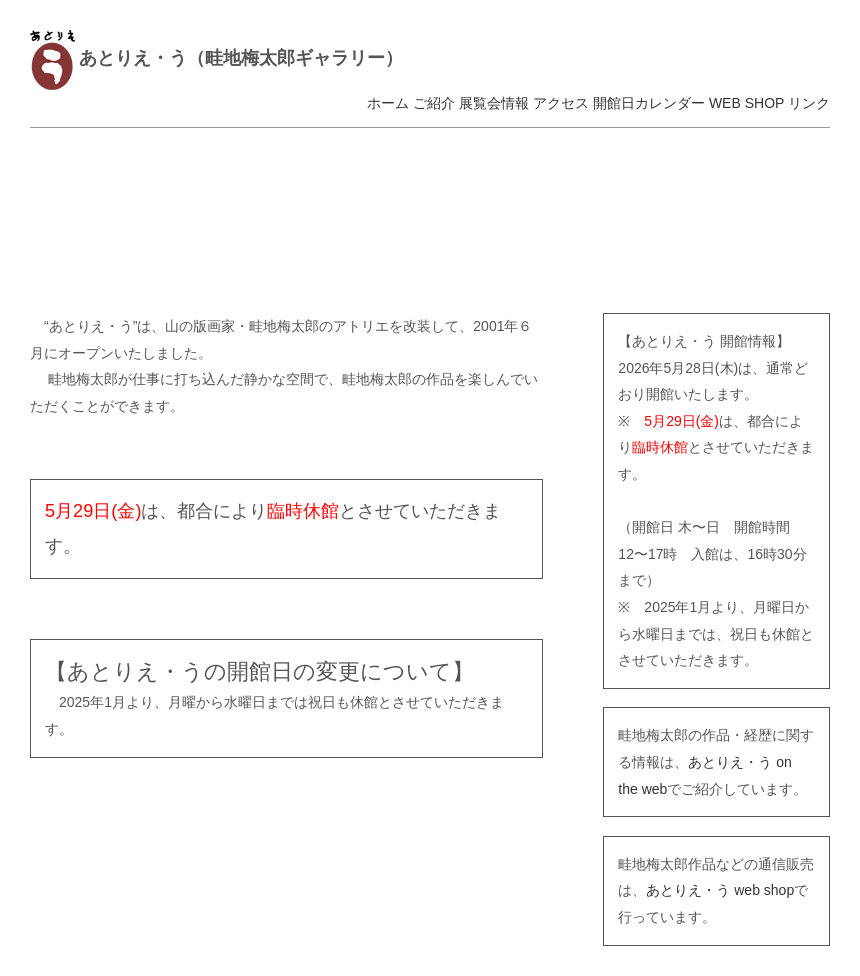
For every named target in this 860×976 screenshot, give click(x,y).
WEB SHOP (746, 103)
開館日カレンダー (649, 103)
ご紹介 (434, 103)
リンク (809, 103)
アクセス (561, 103)
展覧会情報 (494, 103)
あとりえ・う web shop (720, 890)
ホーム (388, 103)
